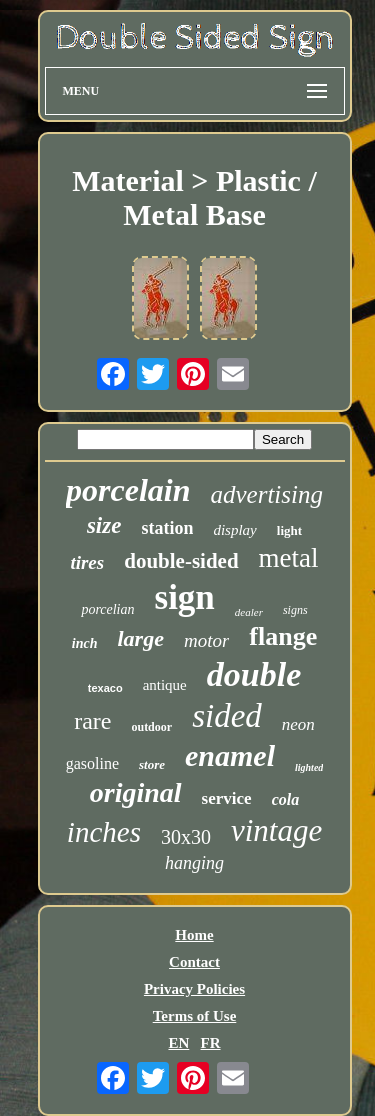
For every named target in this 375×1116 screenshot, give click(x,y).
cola (286, 799)
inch (85, 643)
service (227, 798)
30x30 (186, 837)
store (152, 764)
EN (178, 1043)
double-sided (181, 561)
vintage (276, 830)
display (234, 530)
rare (92, 721)
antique (165, 685)
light (289, 530)
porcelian (107, 609)
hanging (194, 863)
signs (295, 610)
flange (283, 636)
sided (227, 716)
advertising (266, 494)
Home (194, 935)
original (136, 792)
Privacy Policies (194, 989)
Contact (194, 962)
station (167, 528)
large (140, 638)
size (104, 525)
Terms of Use (195, 1016)
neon (298, 724)
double (254, 674)
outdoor (151, 727)
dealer (249, 612)
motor (206, 640)
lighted (309, 767)
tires (87, 562)
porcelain (128, 490)
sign (185, 597)
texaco (105, 688)
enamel (230, 755)
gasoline (92, 763)
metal (289, 558)
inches (104, 832)
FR (211, 1043)
